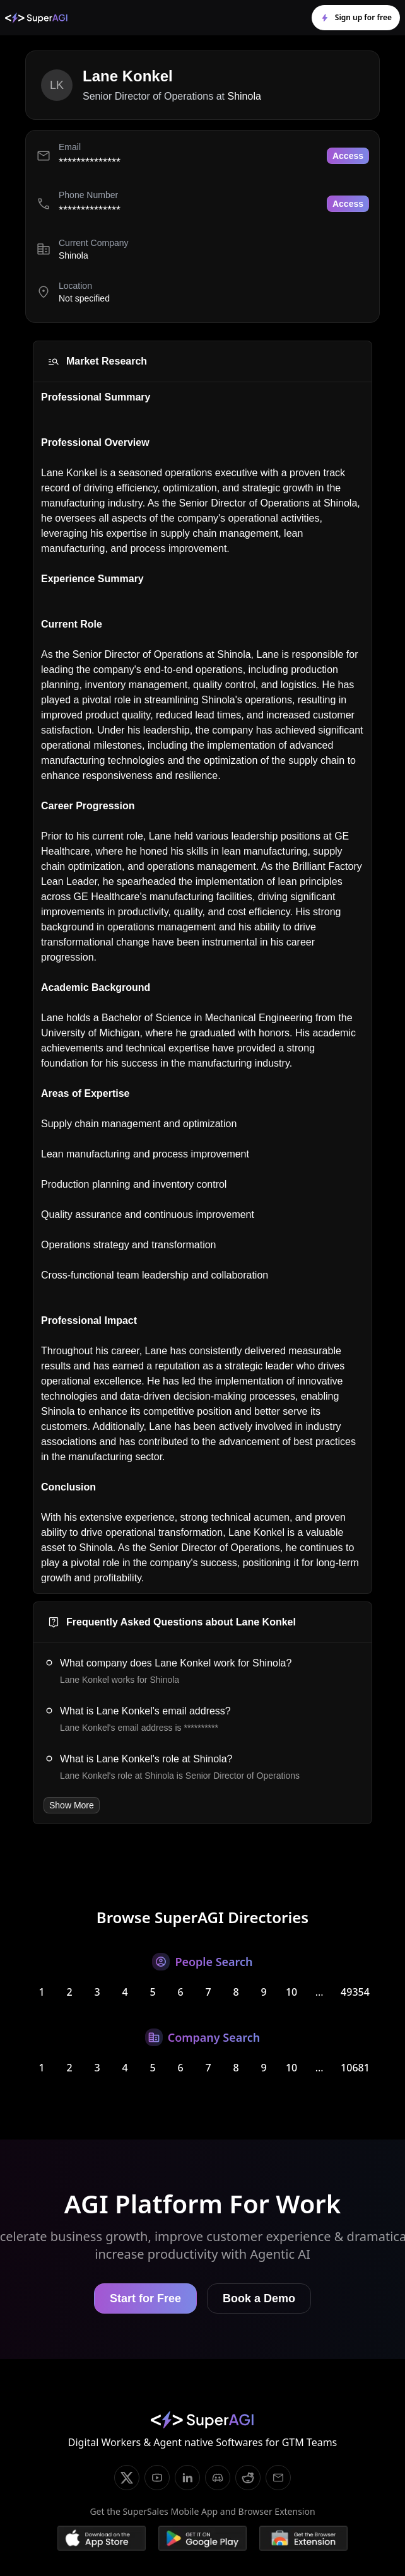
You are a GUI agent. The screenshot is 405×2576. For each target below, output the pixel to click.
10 (291, 1992)
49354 (355, 1992)
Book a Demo (259, 2298)
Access (347, 156)
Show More (71, 1805)
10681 (355, 2068)
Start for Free (145, 2298)
